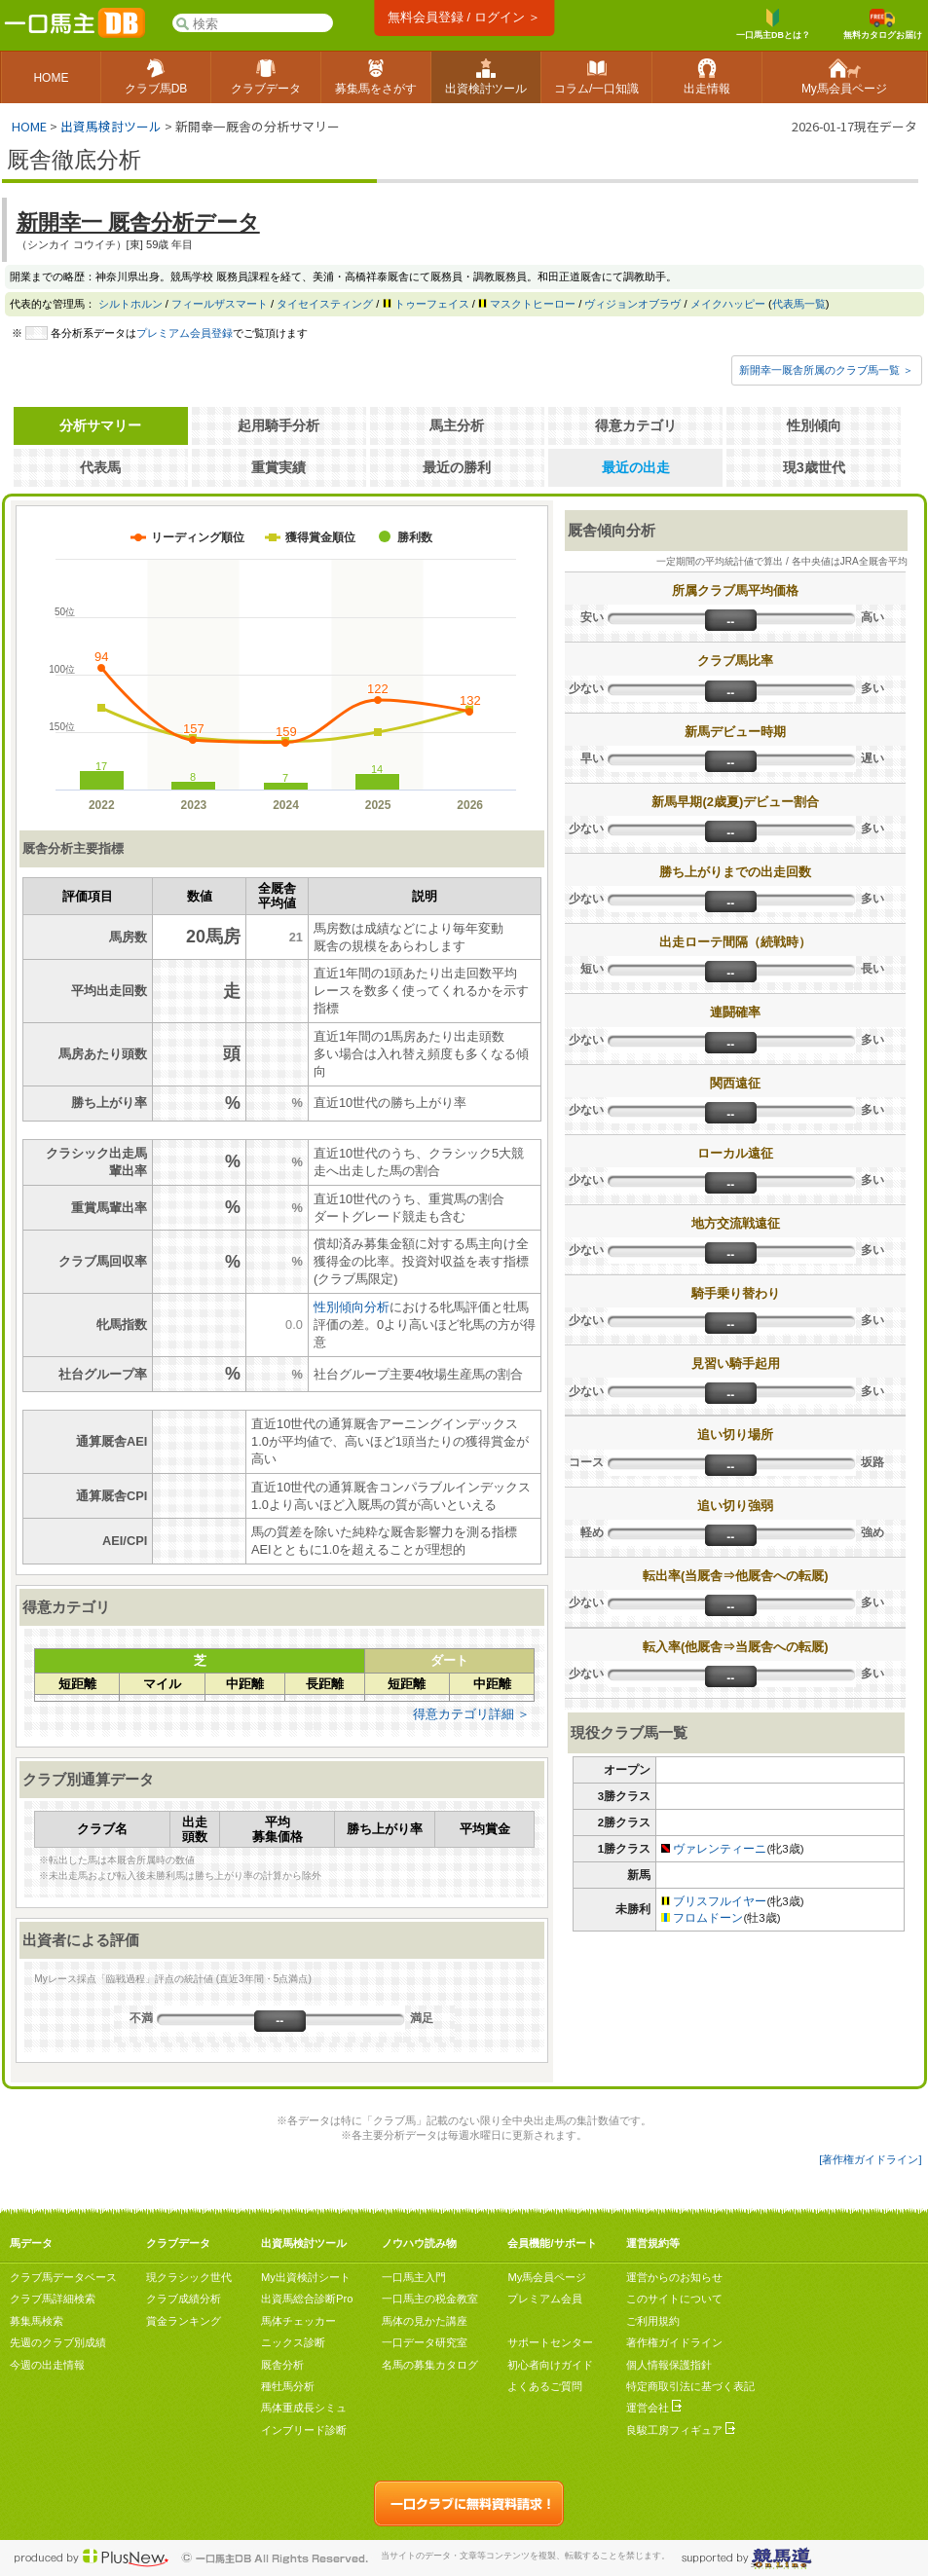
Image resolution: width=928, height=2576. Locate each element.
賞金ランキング (183, 2321)
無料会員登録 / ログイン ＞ (464, 17)
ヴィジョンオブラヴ (632, 304)
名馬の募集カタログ (430, 2365)
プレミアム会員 (544, 2298)
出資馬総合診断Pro (307, 2298)
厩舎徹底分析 (74, 159)
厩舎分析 (282, 2365)
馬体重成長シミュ (304, 2407)
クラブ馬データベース (63, 2277)
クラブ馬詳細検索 (52, 2298)
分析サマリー (100, 425)
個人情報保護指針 (669, 2365)
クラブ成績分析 (183, 2298)
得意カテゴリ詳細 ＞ (472, 1714)
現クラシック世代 (189, 2277)
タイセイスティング (325, 304)
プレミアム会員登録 (184, 333)
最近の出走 (636, 467)
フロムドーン (708, 1918)
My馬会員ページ (546, 2277)
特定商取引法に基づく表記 (690, 2386)
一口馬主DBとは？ (773, 24)
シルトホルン (130, 304)
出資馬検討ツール (111, 126)
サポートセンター (550, 2342)
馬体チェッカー (298, 2321)
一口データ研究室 (424, 2342)
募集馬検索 (36, 2321)
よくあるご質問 (544, 2386)
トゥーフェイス (431, 304)
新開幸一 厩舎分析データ (138, 222)
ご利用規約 (653, 2321)
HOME (29, 126)
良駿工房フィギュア (680, 2430)
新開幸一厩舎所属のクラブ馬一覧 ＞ (826, 370)
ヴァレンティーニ (719, 1849)
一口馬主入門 (414, 2277)
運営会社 (654, 2407)
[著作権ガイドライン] (870, 2159)
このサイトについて (674, 2298)
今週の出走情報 (47, 2365)
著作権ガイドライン (674, 2342)
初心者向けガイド (550, 2365)
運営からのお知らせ (674, 2277)
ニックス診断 (293, 2342)
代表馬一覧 (799, 304)
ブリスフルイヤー (719, 1901)
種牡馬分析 (288, 2386)
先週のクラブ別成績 (58, 2342)
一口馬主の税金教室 (430, 2298)
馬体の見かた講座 (424, 2321)
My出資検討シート (306, 2277)
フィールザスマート (219, 304)
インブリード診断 (304, 2430)
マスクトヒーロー (532, 304)
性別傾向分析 (352, 1307)
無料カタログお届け (882, 24)
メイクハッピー (727, 304)
